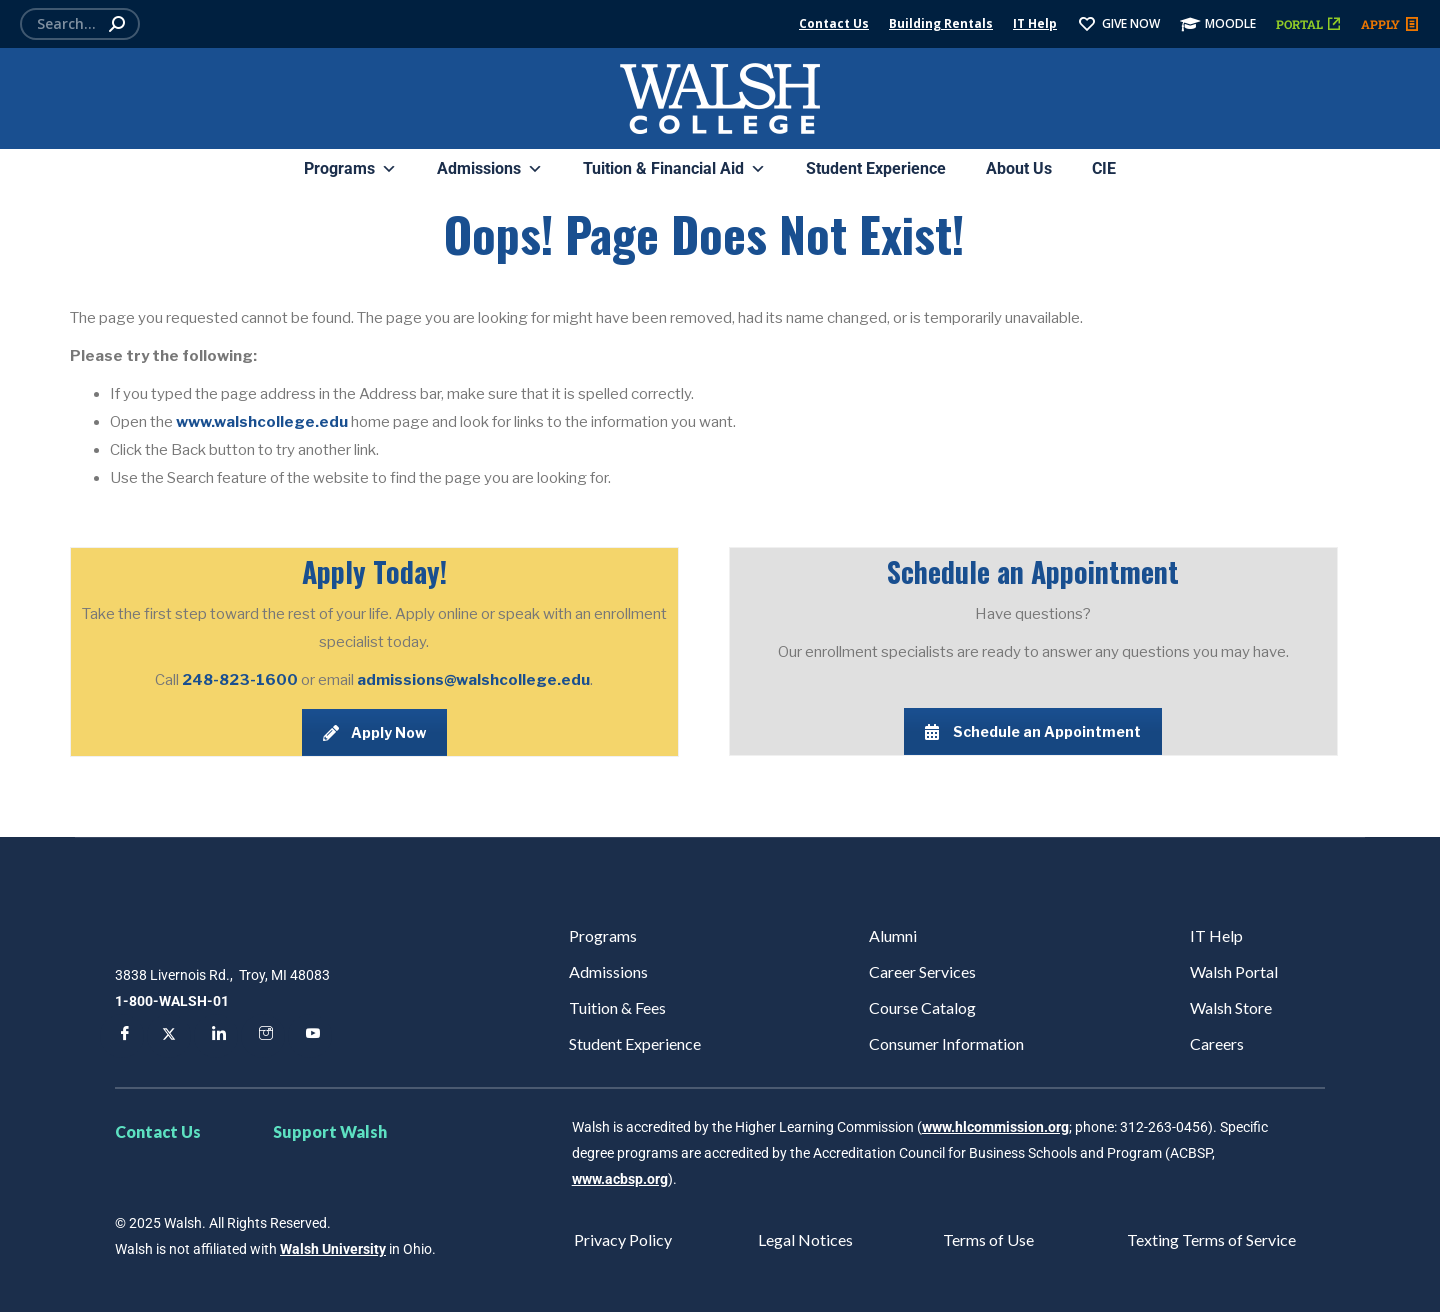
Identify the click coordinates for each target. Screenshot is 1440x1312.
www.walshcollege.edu (262, 422)
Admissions (490, 169)
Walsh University (333, 1249)
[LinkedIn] (216, 1036)
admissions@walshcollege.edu (473, 680)
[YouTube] (310, 1036)
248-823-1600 (241, 680)
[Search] (80, 24)
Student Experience (876, 168)
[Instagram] (263, 1036)
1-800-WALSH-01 (172, 1001)
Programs (350, 169)
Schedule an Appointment (1033, 731)
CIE (1104, 168)
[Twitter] (169, 1036)
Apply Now (374, 732)
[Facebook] (122, 1036)
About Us (1019, 168)
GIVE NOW (1118, 24)
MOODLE (1218, 24)
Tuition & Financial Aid (674, 169)
